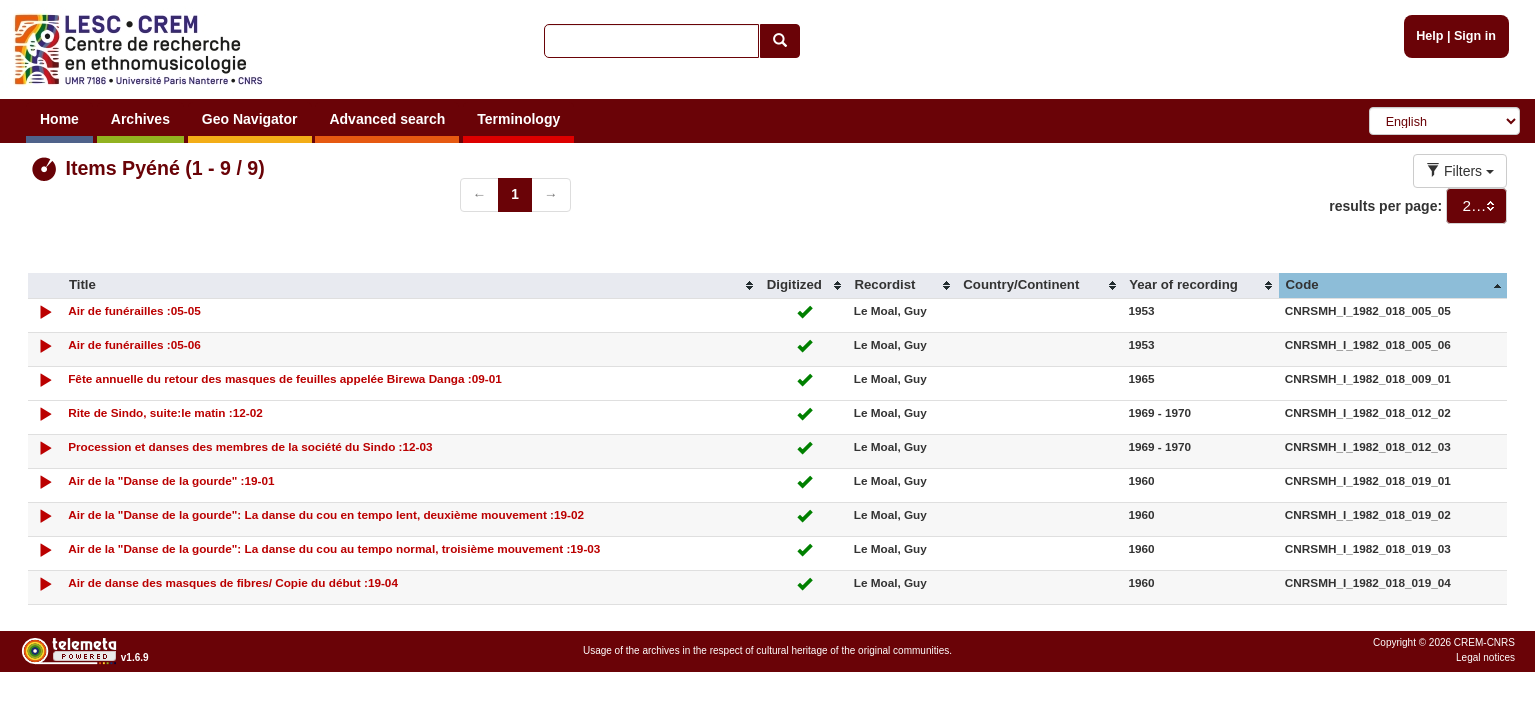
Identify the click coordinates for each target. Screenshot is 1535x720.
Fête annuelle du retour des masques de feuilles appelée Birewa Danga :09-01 (285, 378)
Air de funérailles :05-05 (134, 310)
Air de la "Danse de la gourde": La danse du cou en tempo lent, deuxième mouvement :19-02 (326, 514)
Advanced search (387, 119)
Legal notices (1485, 657)
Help (1429, 36)
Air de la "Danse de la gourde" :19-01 (171, 480)
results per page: (1385, 206)
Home (59, 119)
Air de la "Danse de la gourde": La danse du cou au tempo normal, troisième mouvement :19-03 (334, 548)
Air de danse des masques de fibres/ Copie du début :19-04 (233, 582)
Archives (140, 119)
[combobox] (1476, 206)
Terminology (518, 119)
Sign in (1475, 36)
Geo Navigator (250, 119)
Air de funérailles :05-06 (134, 344)
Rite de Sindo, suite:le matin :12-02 (165, 412)
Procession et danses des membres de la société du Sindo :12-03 (250, 446)
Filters (1460, 171)
